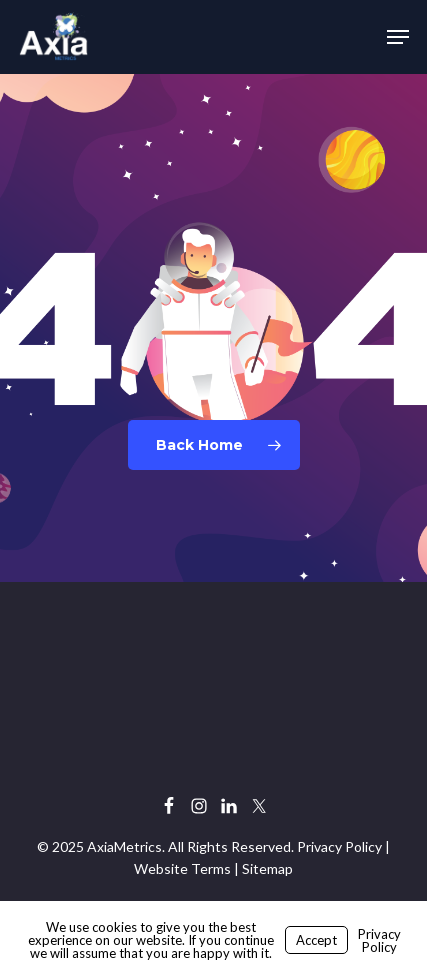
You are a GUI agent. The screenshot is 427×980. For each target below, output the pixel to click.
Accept (316, 940)
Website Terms (182, 868)
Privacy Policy (339, 846)
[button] (398, 37)
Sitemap (267, 868)
